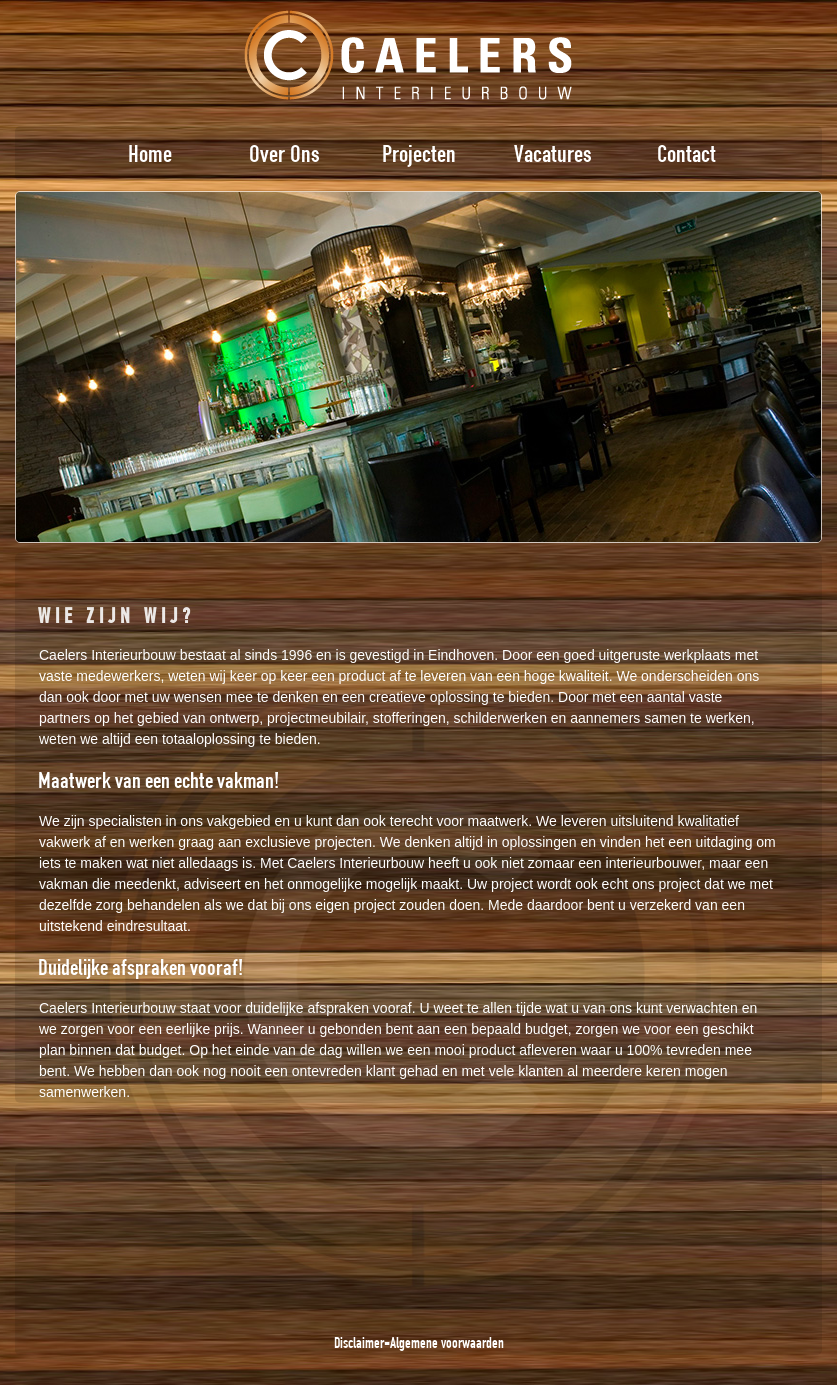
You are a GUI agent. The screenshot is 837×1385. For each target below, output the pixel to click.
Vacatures (553, 153)
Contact (686, 153)
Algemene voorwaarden (447, 1342)
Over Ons (284, 153)
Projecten (419, 153)
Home (150, 153)
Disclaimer (359, 1342)
